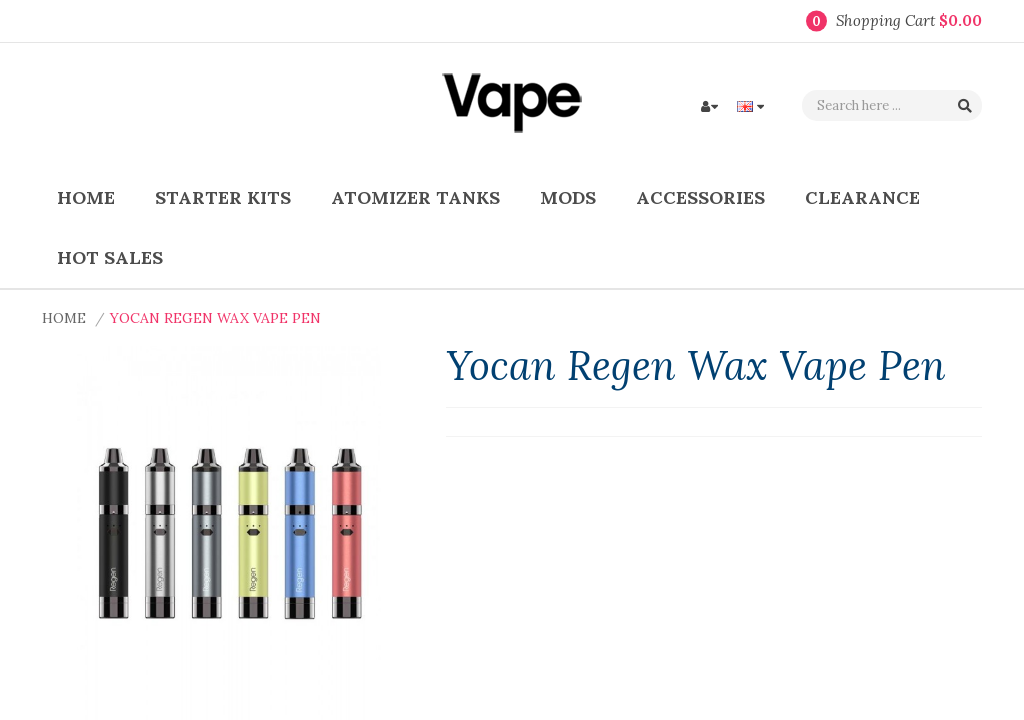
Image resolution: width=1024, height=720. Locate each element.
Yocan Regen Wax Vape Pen (215, 318)
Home (64, 318)
